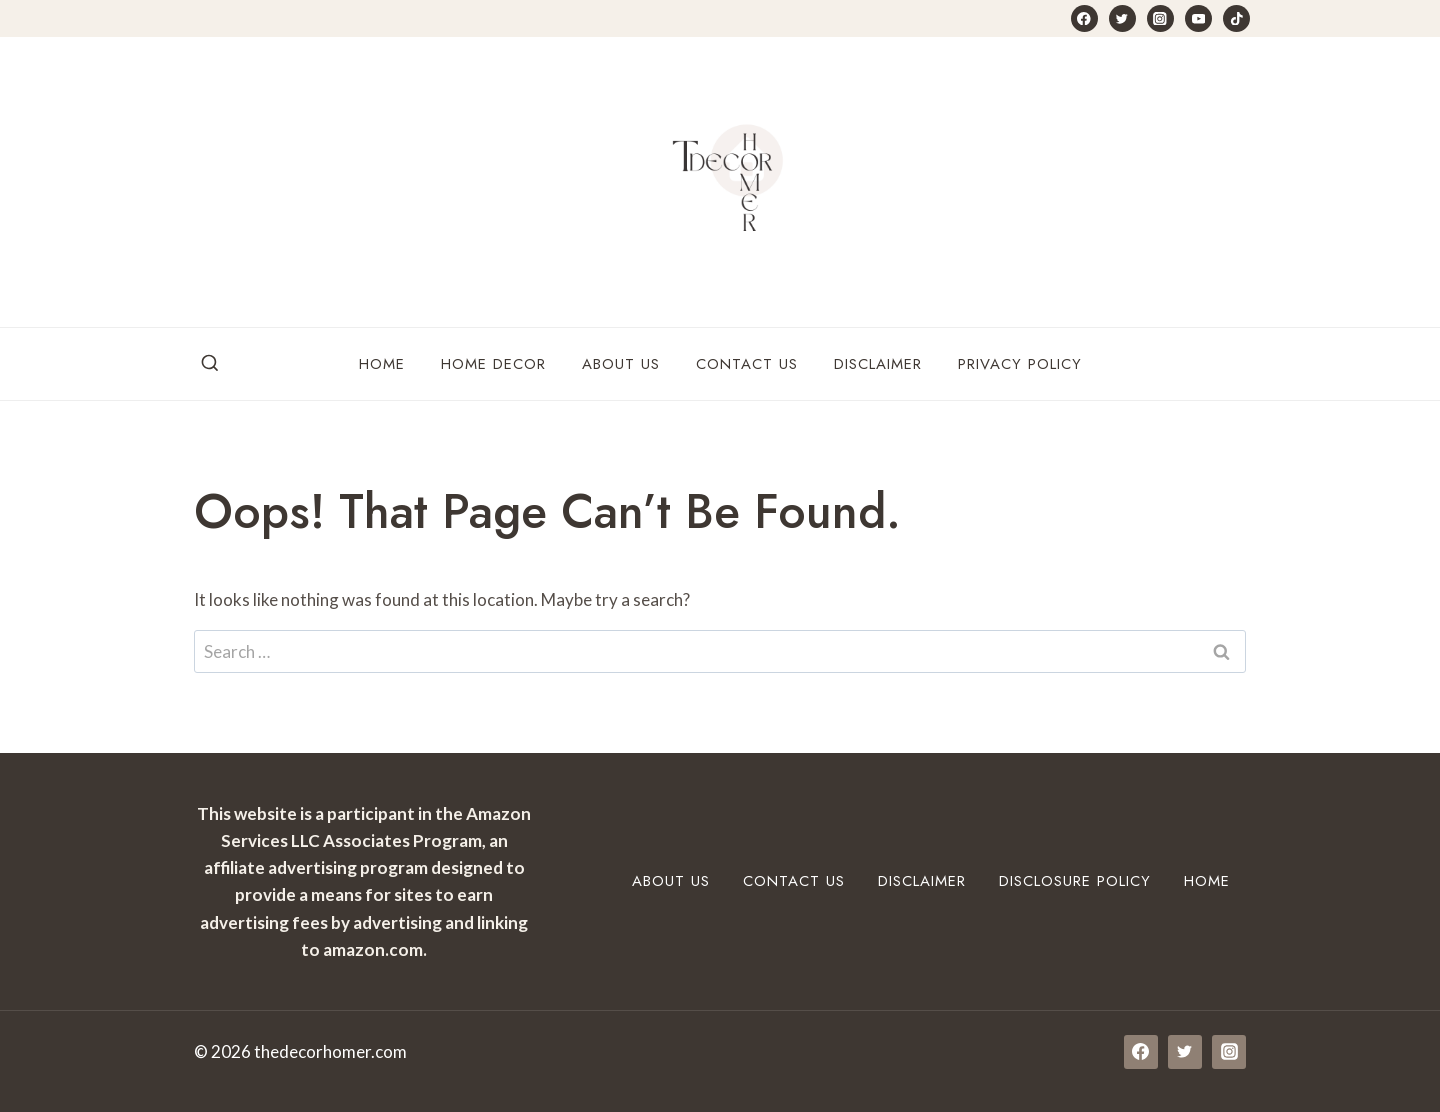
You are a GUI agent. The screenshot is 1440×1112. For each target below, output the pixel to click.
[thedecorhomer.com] (720, 182)
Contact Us (747, 364)
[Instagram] (1160, 18)
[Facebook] (1084, 18)
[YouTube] (1198, 18)
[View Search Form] (210, 364)
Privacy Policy (1020, 364)
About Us (621, 364)
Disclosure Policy (1075, 881)
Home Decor (493, 364)
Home (382, 364)
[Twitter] (1122, 18)
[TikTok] (1236, 18)
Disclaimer (878, 364)
